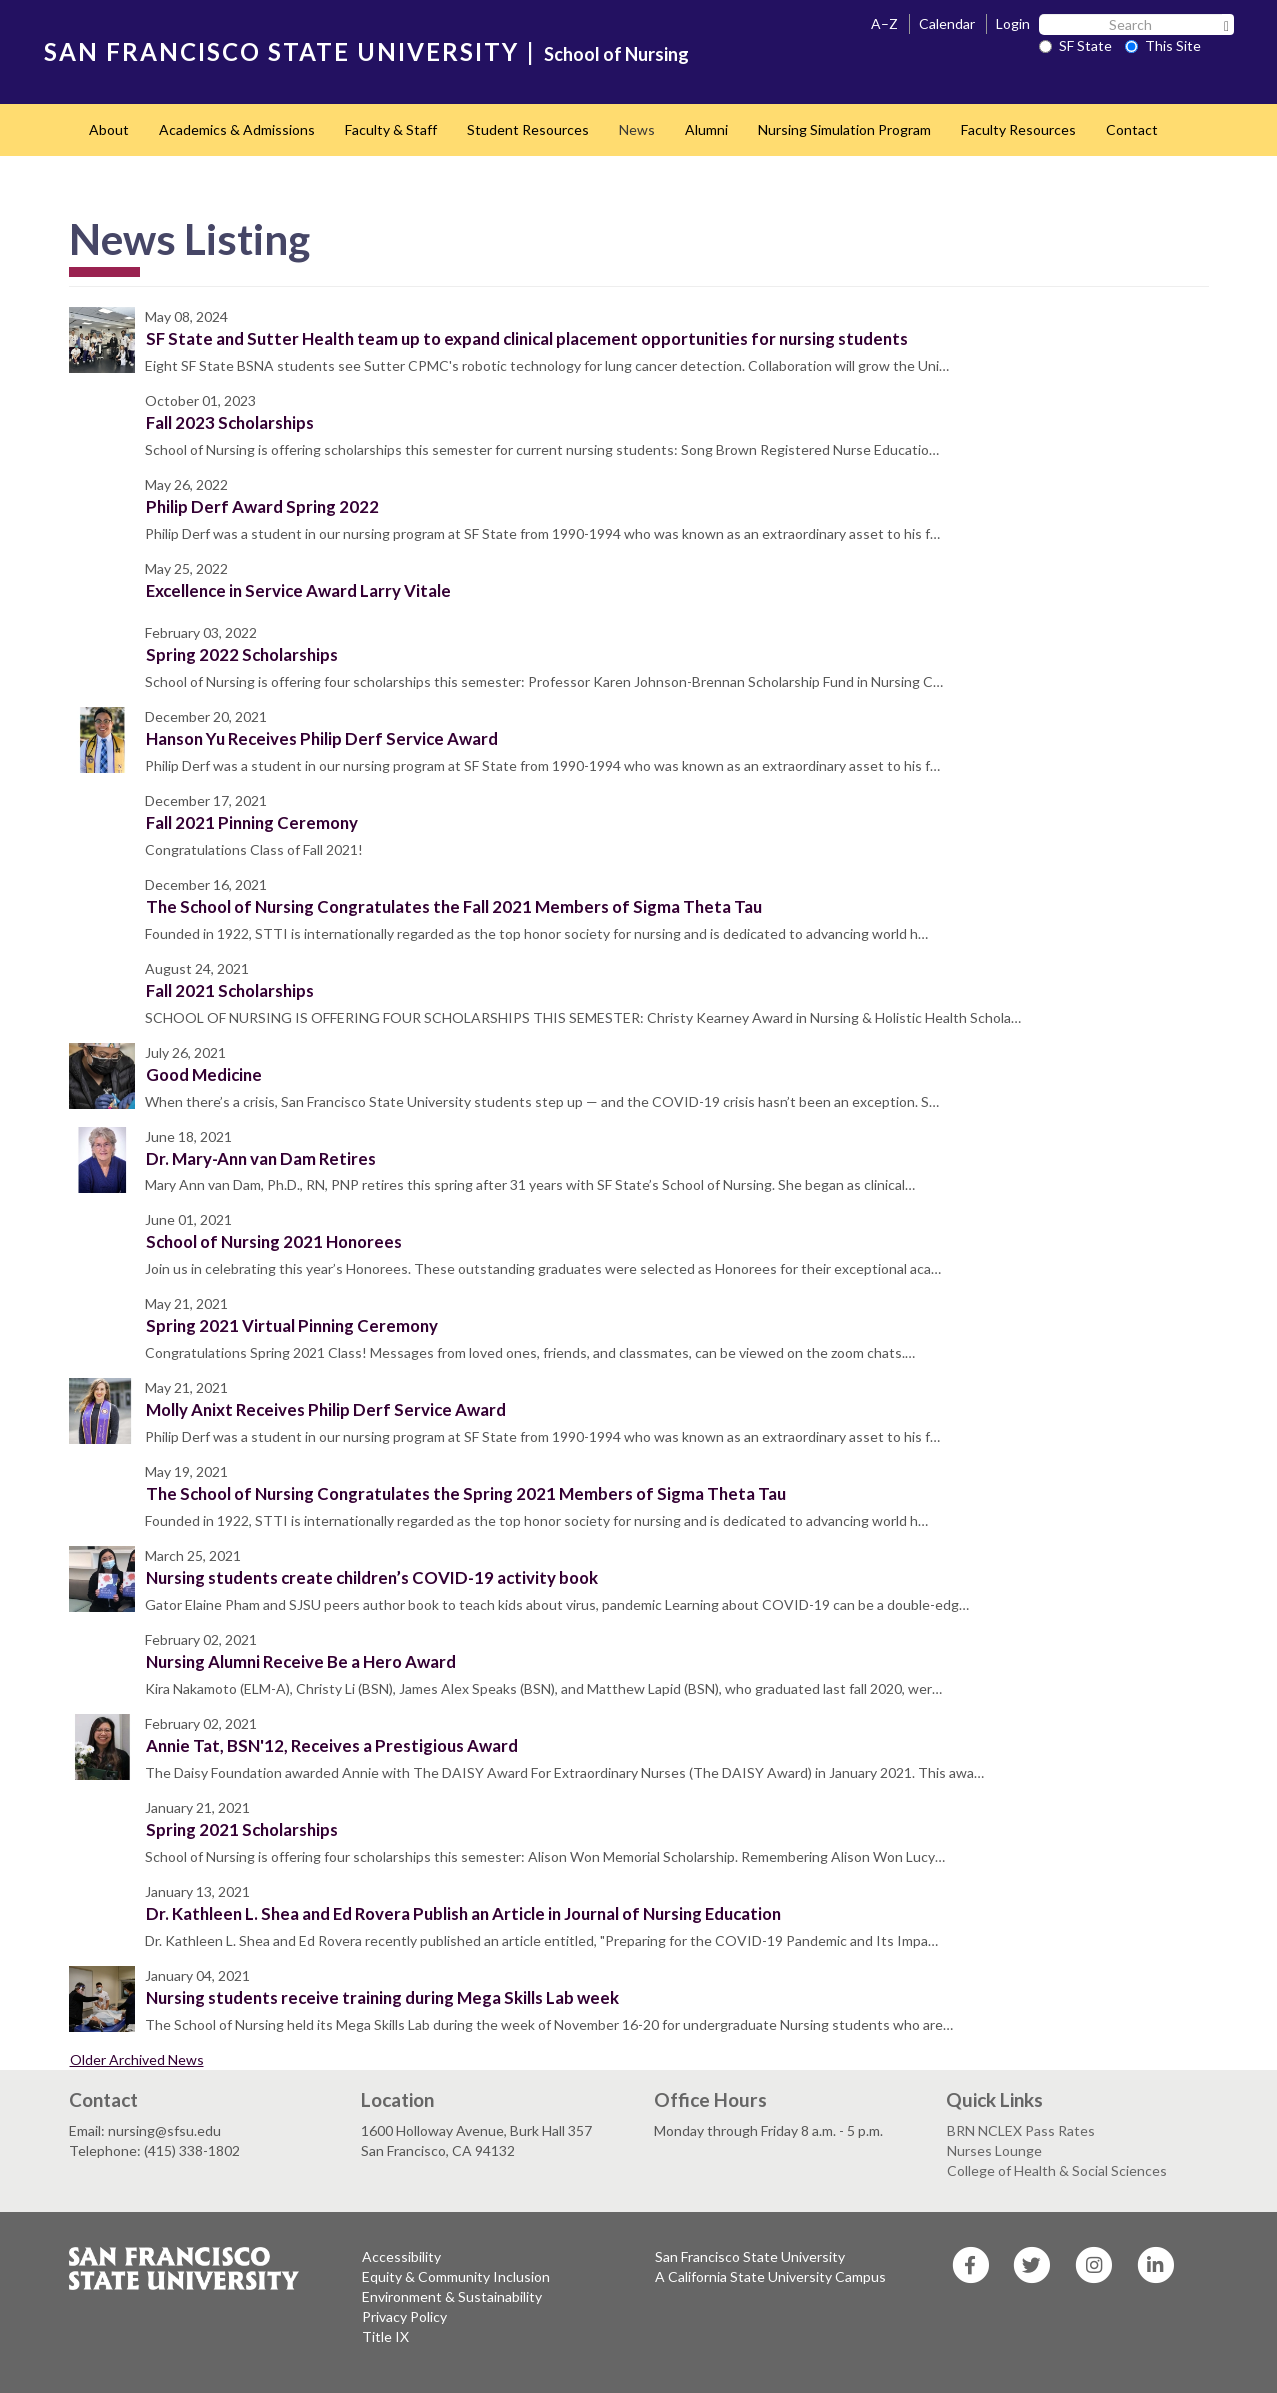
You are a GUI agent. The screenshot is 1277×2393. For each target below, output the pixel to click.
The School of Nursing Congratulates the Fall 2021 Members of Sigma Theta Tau (454, 906)
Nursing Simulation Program (844, 129)
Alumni (706, 129)
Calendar (947, 23)
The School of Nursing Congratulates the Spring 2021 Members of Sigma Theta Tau (466, 1493)
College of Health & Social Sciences (1057, 2170)
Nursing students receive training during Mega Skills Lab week (382, 1997)
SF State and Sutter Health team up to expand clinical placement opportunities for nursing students (527, 338)
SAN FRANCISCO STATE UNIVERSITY (281, 51)
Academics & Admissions (237, 129)
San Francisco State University (750, 2256)
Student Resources (528, 129)
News (637, 129)
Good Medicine (204, 1074)
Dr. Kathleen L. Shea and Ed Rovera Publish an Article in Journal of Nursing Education (463, 1913)
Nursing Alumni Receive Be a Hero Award (301, 1661)
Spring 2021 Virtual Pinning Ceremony (292, 1325)
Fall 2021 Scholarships (230, 990)
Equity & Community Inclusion (456, 2276)
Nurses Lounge (994, 2150)
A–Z (884, 23)
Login (1013, 23)
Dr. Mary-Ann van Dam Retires (261, 1158)
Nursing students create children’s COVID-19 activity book (372, 1577)
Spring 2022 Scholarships (242, 654)
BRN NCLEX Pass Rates (1021, 2130)
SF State (1075, 45)
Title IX (385, 2336)
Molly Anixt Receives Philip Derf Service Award (326, 1409)
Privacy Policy (404, 2316)
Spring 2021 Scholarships (242, 1829)
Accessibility (401, 2256)
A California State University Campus (770, 2276)
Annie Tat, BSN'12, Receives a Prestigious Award (332, 1745)
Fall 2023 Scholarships (230, 422)
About (109, 129)
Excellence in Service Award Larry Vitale (298, 590)
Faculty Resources (1018, 129)
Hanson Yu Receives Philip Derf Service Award (322, 738)
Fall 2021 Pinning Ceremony (252, 822)
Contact (1132, 129)
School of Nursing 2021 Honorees (274, 1241)
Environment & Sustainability (452, 2296)
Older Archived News (137, 2059)
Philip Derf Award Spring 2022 (262, 506)
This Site (1163, 45)
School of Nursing (616, 54)
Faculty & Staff (391, 129)
